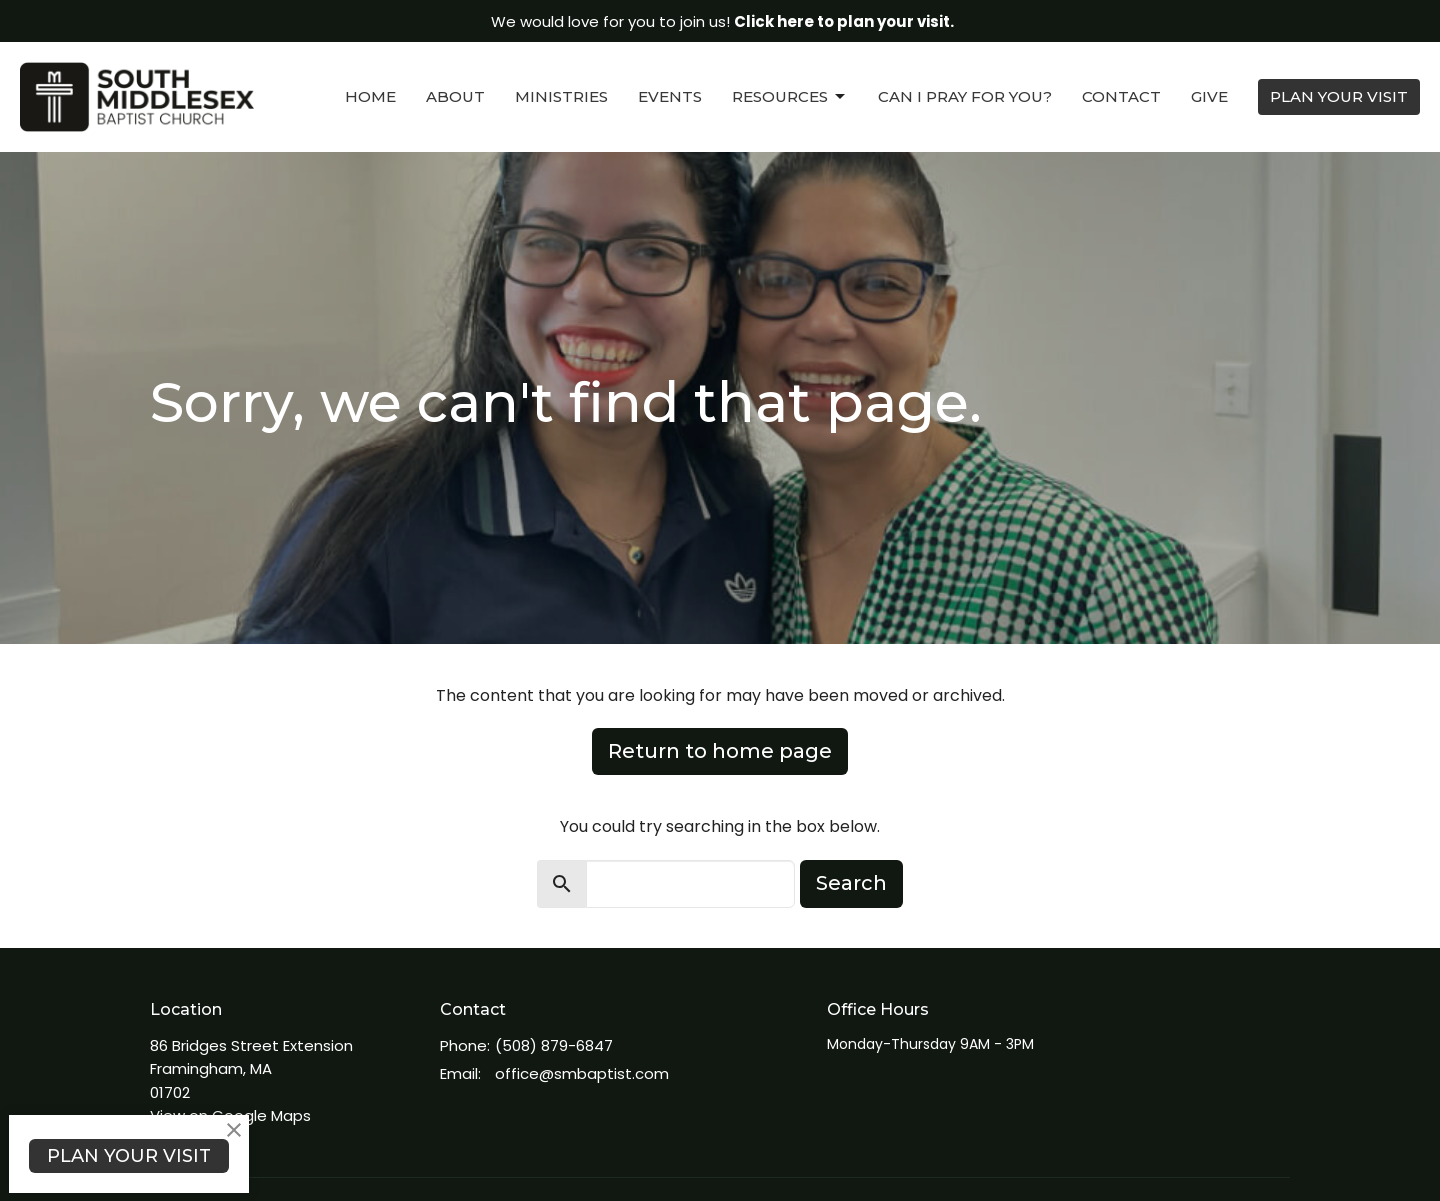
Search (851, 883)
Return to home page (720, 751)
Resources (790, 97)
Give (1209, 96)
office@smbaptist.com (582, 1073)
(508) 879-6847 (554, 1045)
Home (370, 96)
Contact (1121, 96)
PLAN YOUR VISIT (1339, 96)
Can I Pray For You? (965, 96)
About (455, 96)
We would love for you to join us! (722, 21)
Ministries (561, 96)
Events (670, 96)
